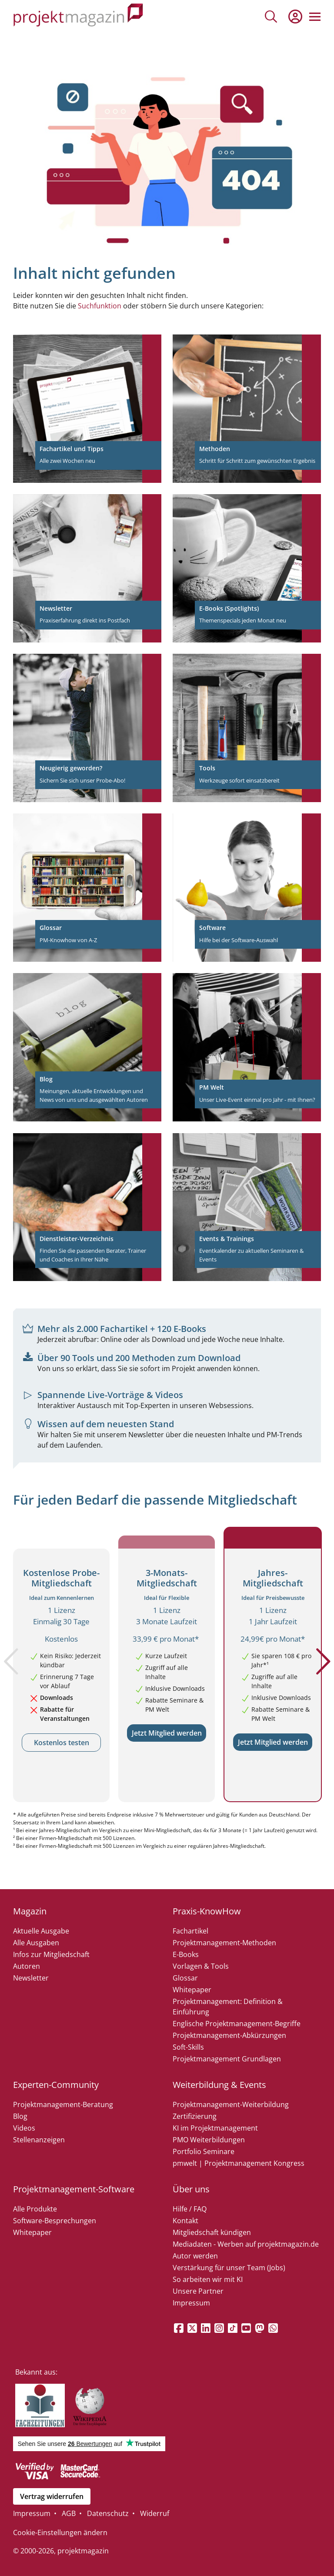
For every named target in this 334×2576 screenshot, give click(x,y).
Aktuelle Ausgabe (41, 1931)
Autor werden (195, 2256)
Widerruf (154, 2513)
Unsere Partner (198, 2291)
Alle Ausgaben (36, 1942)
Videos (24, 2128)
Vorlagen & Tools (201, 1966)
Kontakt (185, 2220)
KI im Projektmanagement (215, 2128)
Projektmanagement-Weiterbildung (231, 2104)
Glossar (185, 1978)
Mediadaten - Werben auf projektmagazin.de (246, 2244)
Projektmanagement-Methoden (224, 1942)
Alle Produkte (35, 2209)
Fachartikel (190, 1931)
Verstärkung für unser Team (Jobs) (229, 2267)
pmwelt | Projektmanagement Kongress (238, 2163)
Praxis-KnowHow (207, 1911)
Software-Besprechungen (54, 2220)
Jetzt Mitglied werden (167, 1733)
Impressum (191, 2303)
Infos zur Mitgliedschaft (51, 1954)
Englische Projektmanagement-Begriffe (237, 2023)
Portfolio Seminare (203, 2151)
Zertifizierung (195, 2116)
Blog (20, 2116)
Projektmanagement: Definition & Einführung (228, 2007)
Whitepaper (192, 1989)
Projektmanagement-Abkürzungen (229, 2035)
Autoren (26, 1966)
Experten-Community (56, 2085)
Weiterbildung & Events (219, 2085)
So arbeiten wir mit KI (208, 2279)
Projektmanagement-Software (73, 2189)
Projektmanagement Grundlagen (227, 2059)
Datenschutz (108, 2513)
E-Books (186, 1954)
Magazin (30, 1911)
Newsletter (31, 1978)
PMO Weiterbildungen (209, 2139)
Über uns (191, 2189)
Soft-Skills (188, 2047)
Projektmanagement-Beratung (63, 2104)
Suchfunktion (100, 306)
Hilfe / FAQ (190, 2209)
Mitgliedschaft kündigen (212, 2232)
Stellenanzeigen (39, 2139)
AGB (69, 2513)
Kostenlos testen (61, 1742)
